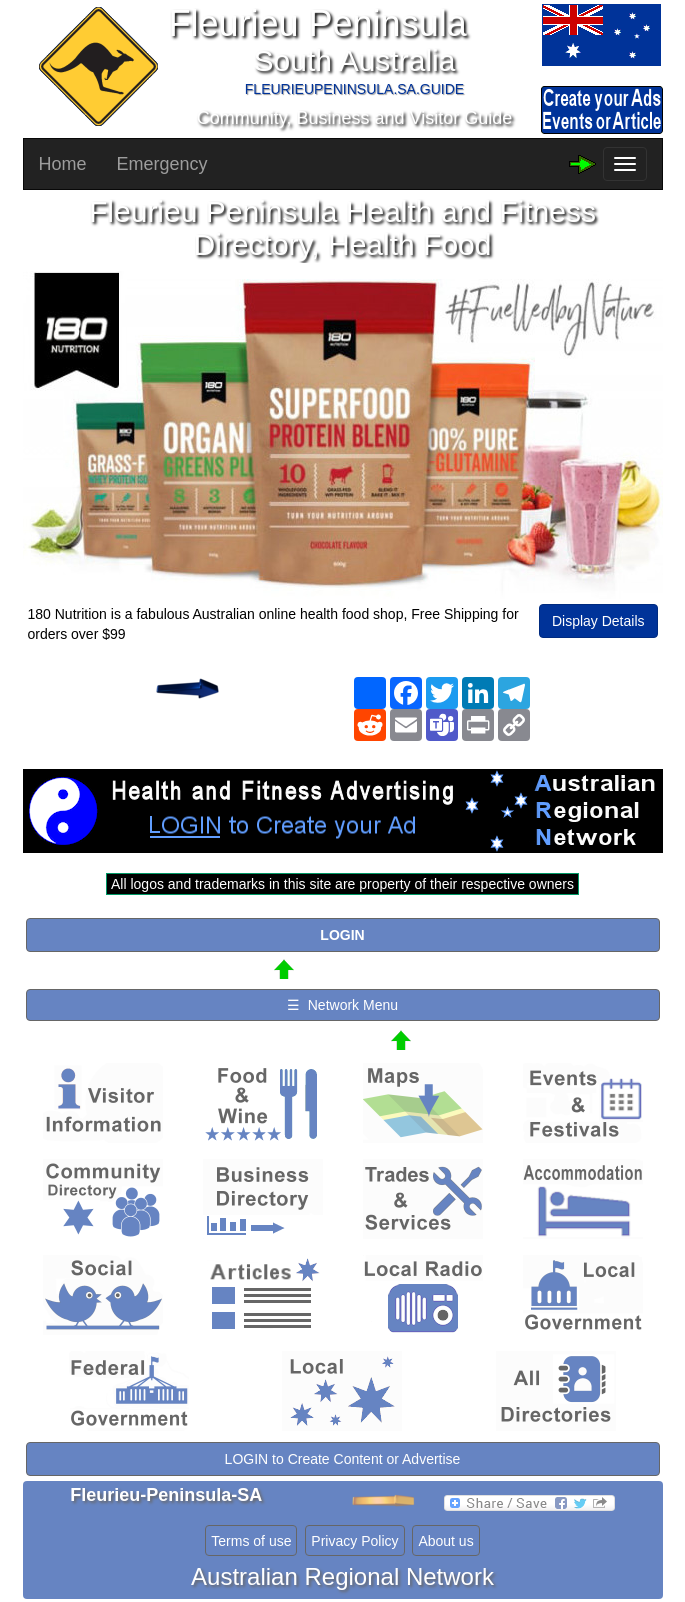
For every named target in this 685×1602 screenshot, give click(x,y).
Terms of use (251, 1541)
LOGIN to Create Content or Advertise (343, 1459)
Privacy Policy (354, 1541)
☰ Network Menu (342, 1005)
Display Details (598, 621)
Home (63, 164)
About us (445, 1541)
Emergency (162, 164)
